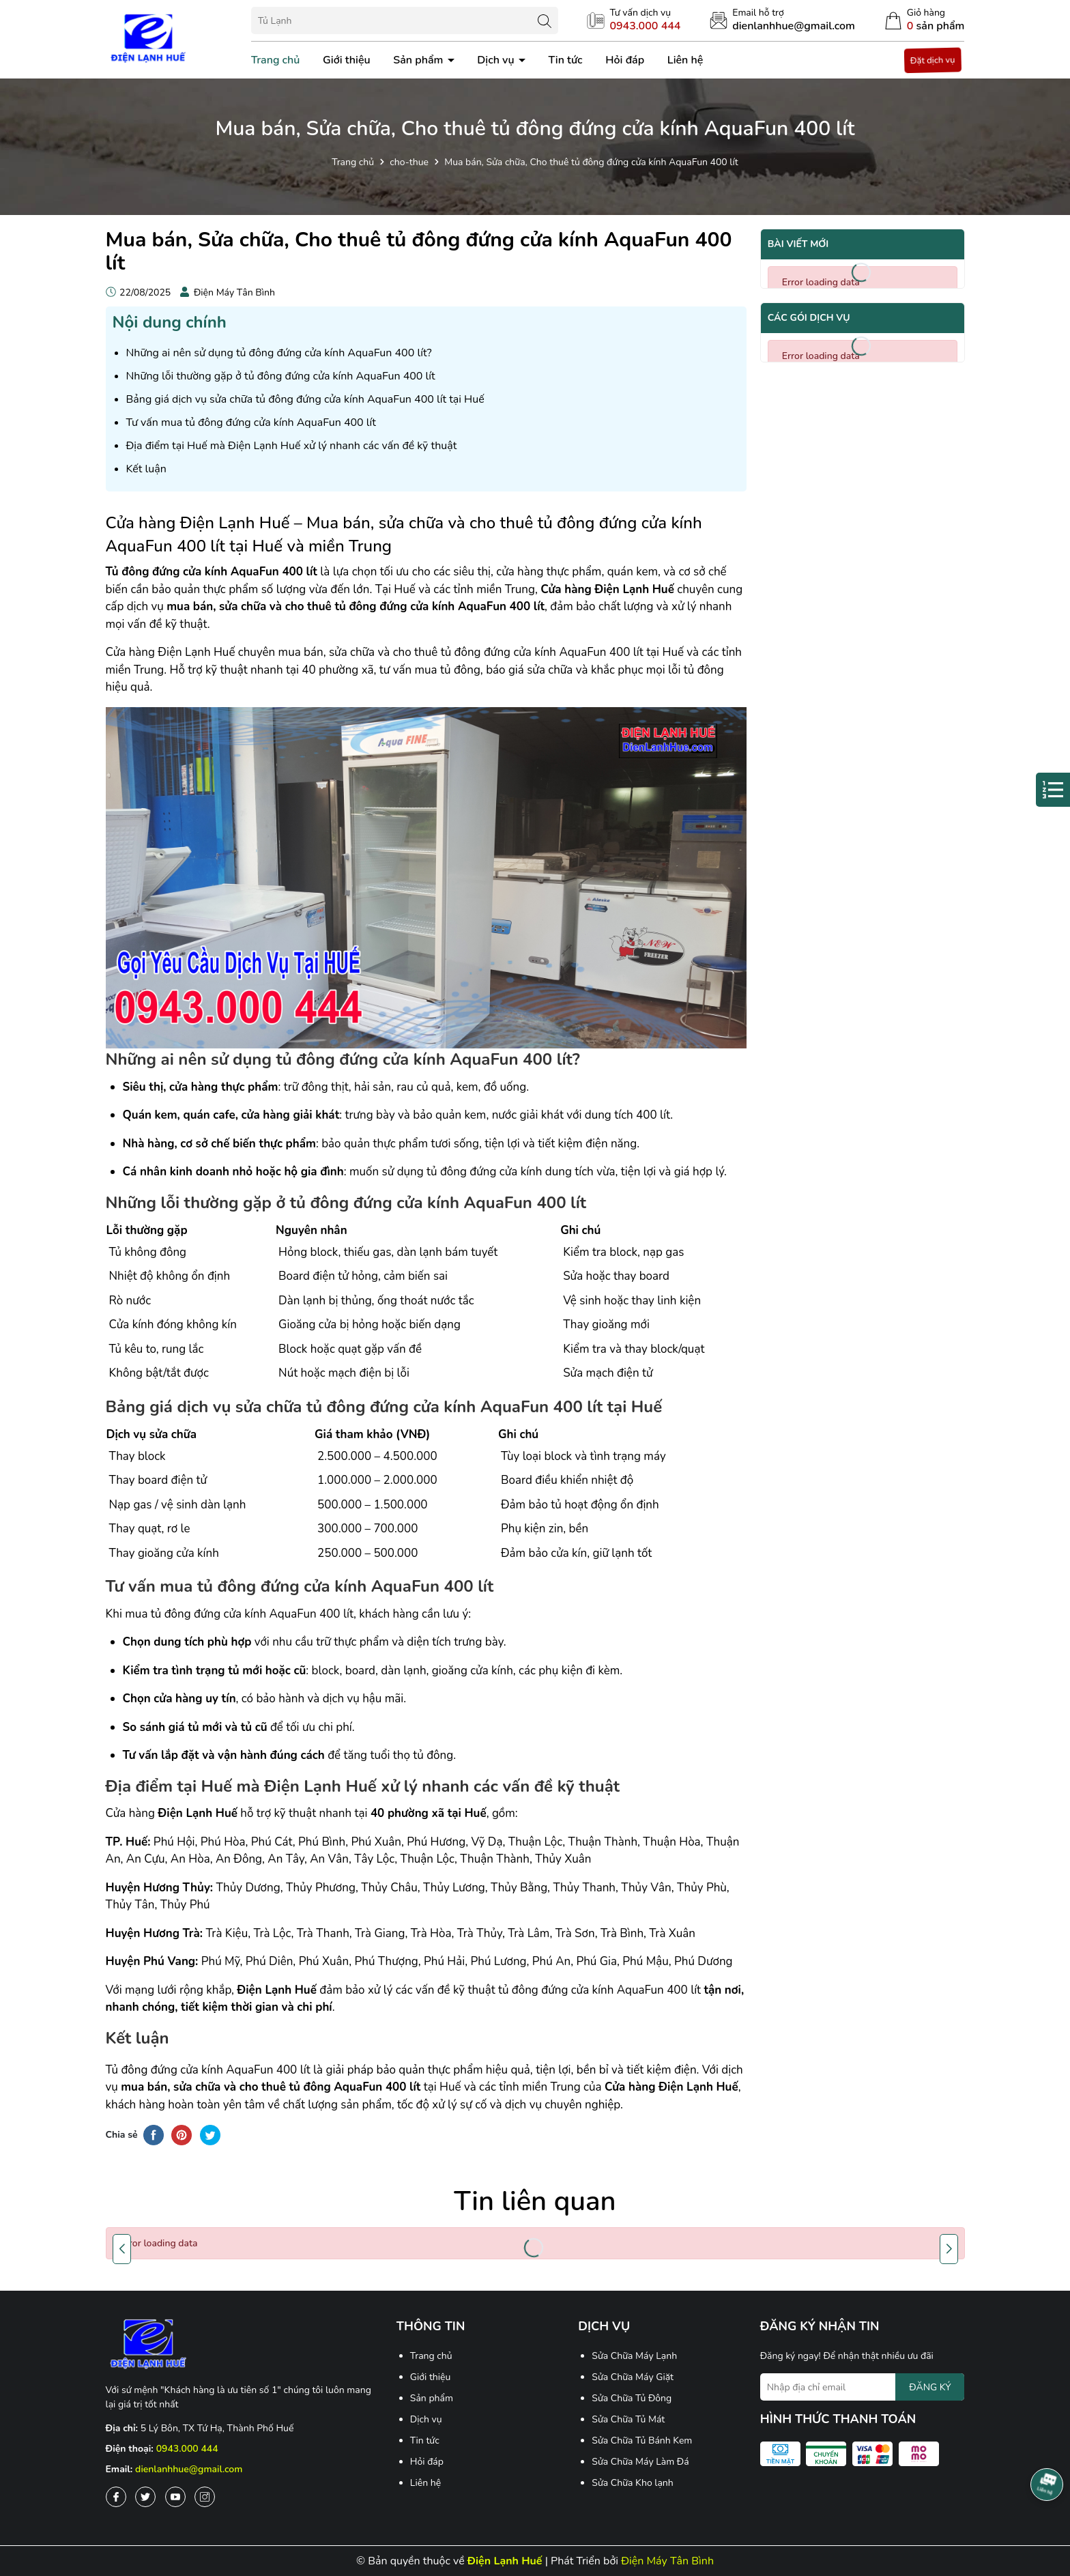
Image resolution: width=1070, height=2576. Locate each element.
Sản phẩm (419, 60)
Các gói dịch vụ (809, 317)
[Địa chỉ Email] (862, 2387)
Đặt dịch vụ (933, 60)
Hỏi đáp (624, 60)
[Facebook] (116, 2497)
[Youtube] (175, 2497)
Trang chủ (275, 60)
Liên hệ (685, 60)
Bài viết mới (798, 244)
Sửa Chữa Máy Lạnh (634, 2355)
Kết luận (146, 468)
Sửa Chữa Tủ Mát (628, 2419)
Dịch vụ (497, 60)
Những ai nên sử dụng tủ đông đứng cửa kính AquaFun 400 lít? (279, 352)
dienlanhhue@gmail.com (188, 2469)
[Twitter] (145, 2497)
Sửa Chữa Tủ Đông (631, 2398)
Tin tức (565, 60)
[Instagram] (204, 2497)
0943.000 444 (187, 2448)
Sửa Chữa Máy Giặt (633, 2377)
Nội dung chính (170, 322)
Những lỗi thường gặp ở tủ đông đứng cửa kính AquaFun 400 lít (280, 376)
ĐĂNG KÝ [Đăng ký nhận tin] (930, 2387)
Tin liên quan (535, 2201)
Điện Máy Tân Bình (667, 2560)
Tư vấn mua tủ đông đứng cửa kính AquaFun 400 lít (251, 422)
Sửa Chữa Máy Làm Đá (640, 2461)
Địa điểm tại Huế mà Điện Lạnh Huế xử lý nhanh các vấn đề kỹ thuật (291, 445)
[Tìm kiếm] (544, 20)
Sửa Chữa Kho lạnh (633, 2482)
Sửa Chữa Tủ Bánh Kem (642, 2440)
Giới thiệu (347, 60)
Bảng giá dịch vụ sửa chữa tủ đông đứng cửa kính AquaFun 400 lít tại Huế (305, 399)
